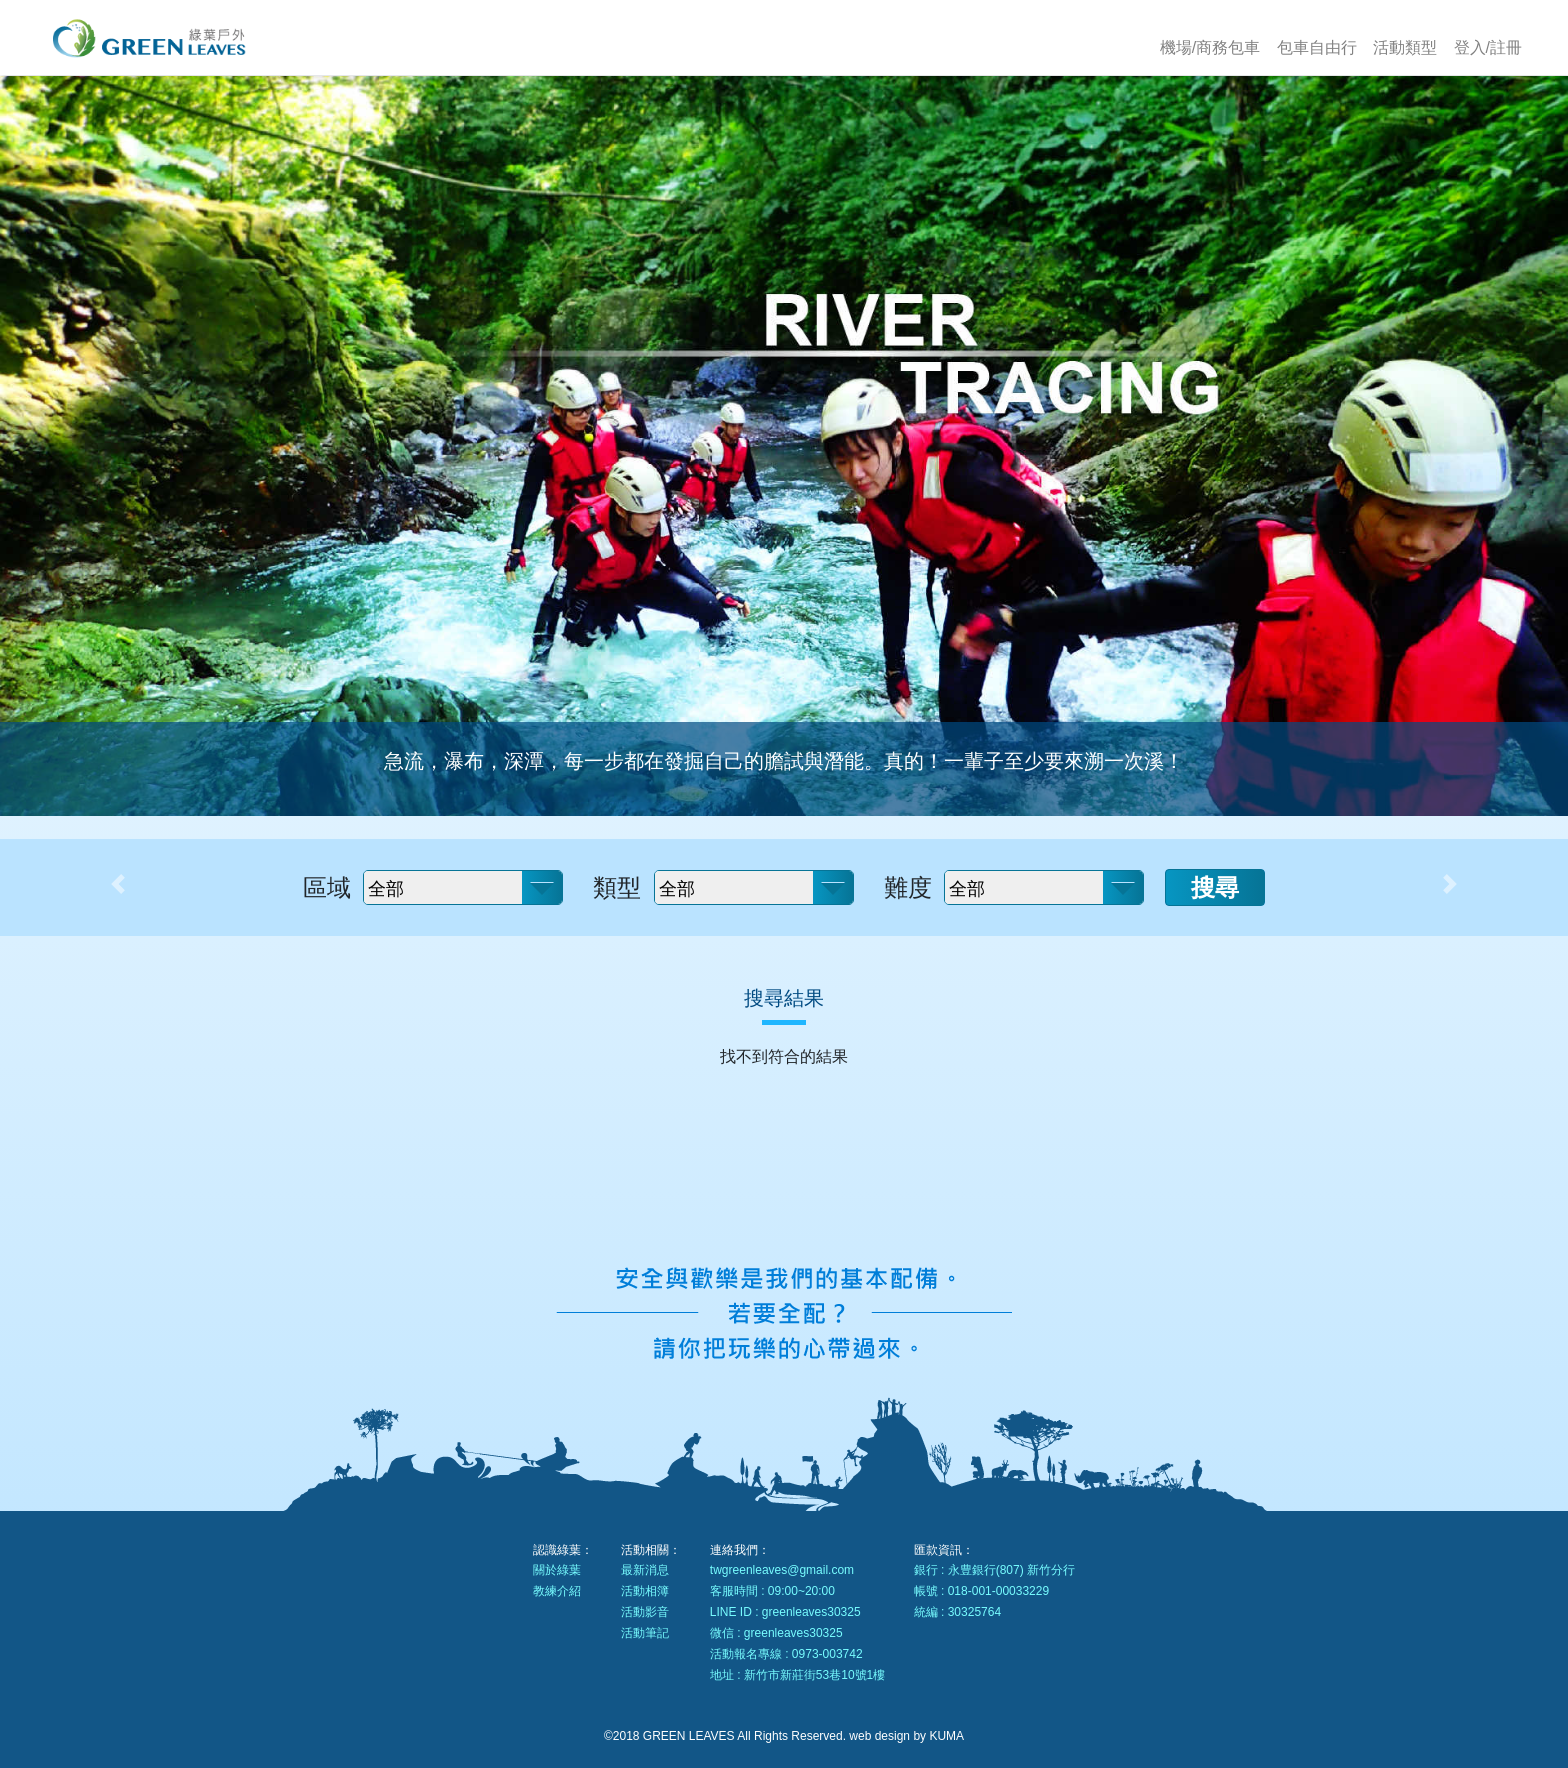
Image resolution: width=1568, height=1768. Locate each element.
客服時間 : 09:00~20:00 (772, 1591)
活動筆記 (645, 1633)
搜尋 (1215, 887)
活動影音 (645, 1612)
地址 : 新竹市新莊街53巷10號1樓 (797, 1675)
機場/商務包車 (1210, 47)
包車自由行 (1317, 47)
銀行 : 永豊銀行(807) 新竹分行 (994, 1570)
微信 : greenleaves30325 (776, 1633)
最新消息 (645, 1570)
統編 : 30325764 (957, 1612)
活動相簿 (645, 1591)
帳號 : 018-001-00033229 (981, 1591)
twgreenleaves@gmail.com (782, 1570)
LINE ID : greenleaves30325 (785, 1612)
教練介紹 (557, 1591)
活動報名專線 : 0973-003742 (786, 1654)
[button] (117, 884)
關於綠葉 (557, 1570)
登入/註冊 (1488, 47)
